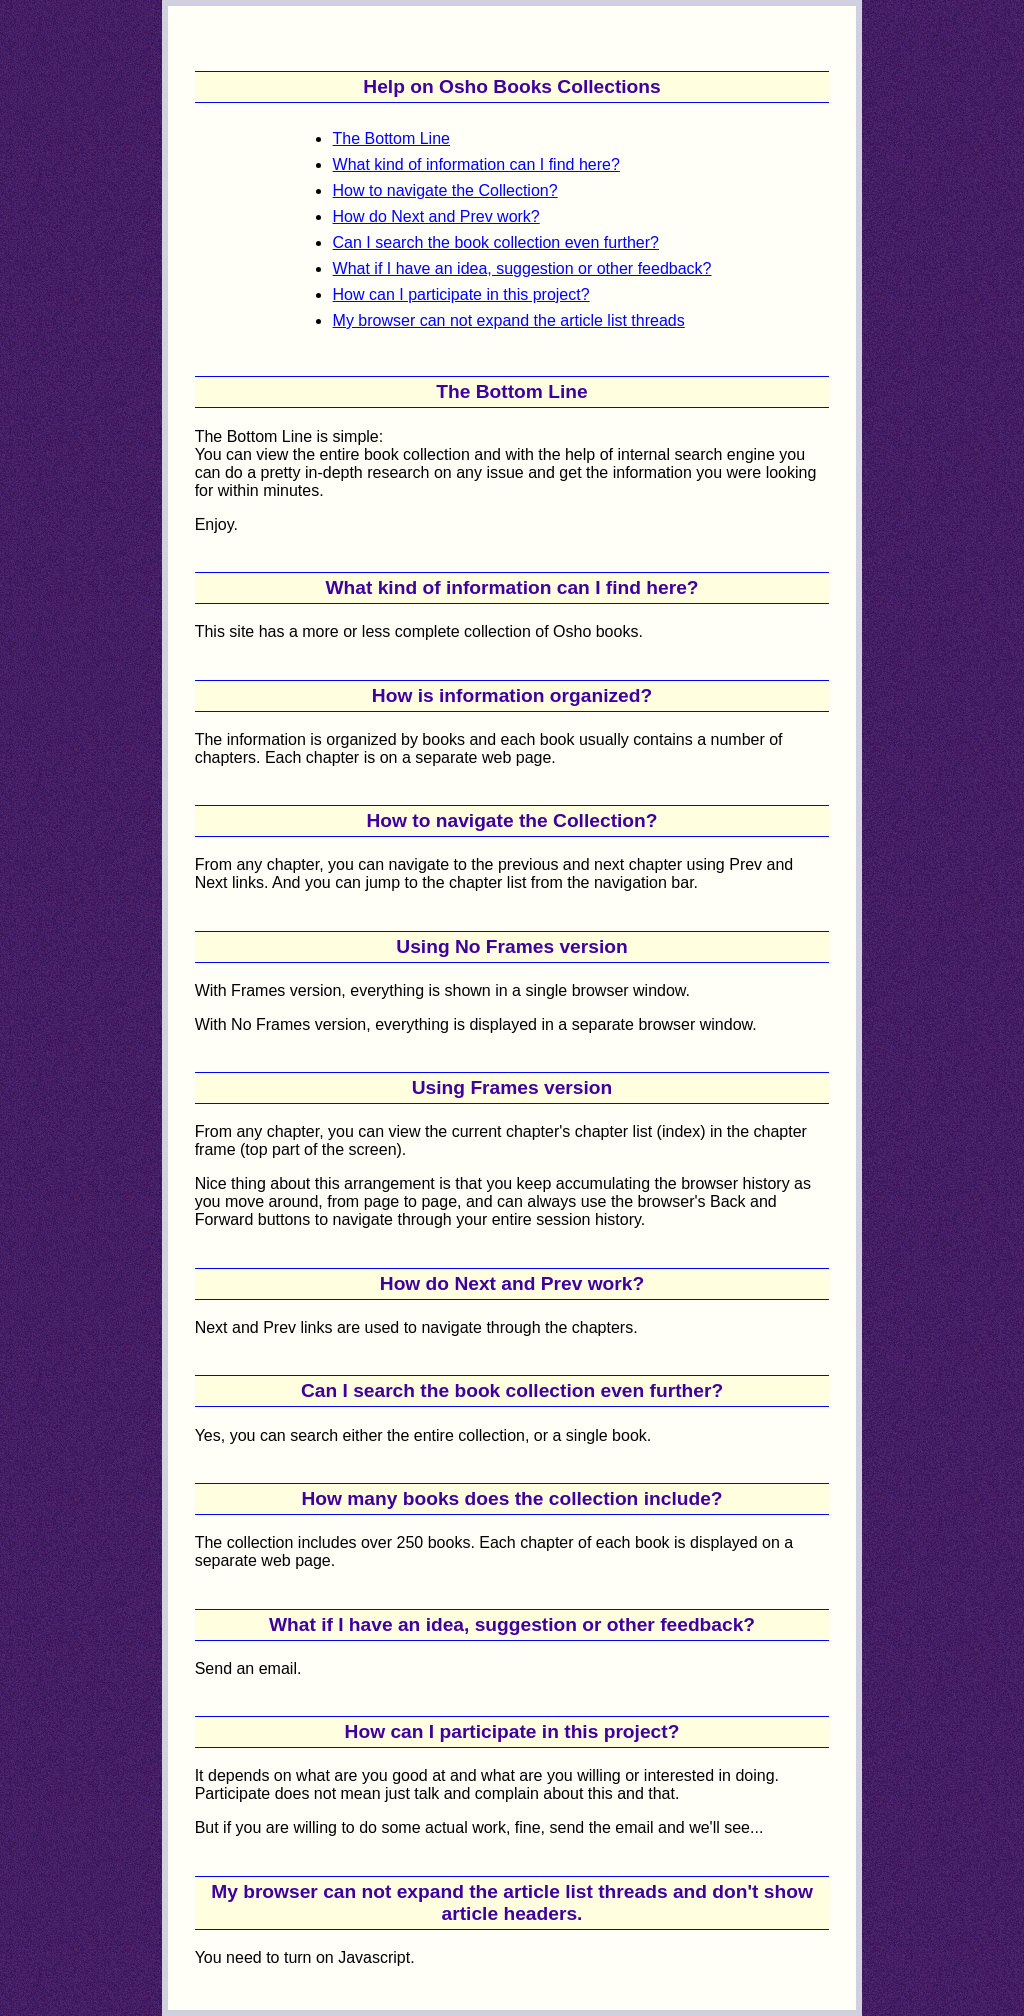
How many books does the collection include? (511, 1498)
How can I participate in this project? (461, 294)
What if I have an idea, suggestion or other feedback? (522, 268)
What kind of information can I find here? (476, 164)
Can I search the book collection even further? (496, 242)
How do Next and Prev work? (436, 216)
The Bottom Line (391, 138)
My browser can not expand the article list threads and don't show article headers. (512, 1902)
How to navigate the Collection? (445, 190)
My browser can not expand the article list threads (509, 320)
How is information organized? (512, 695)
